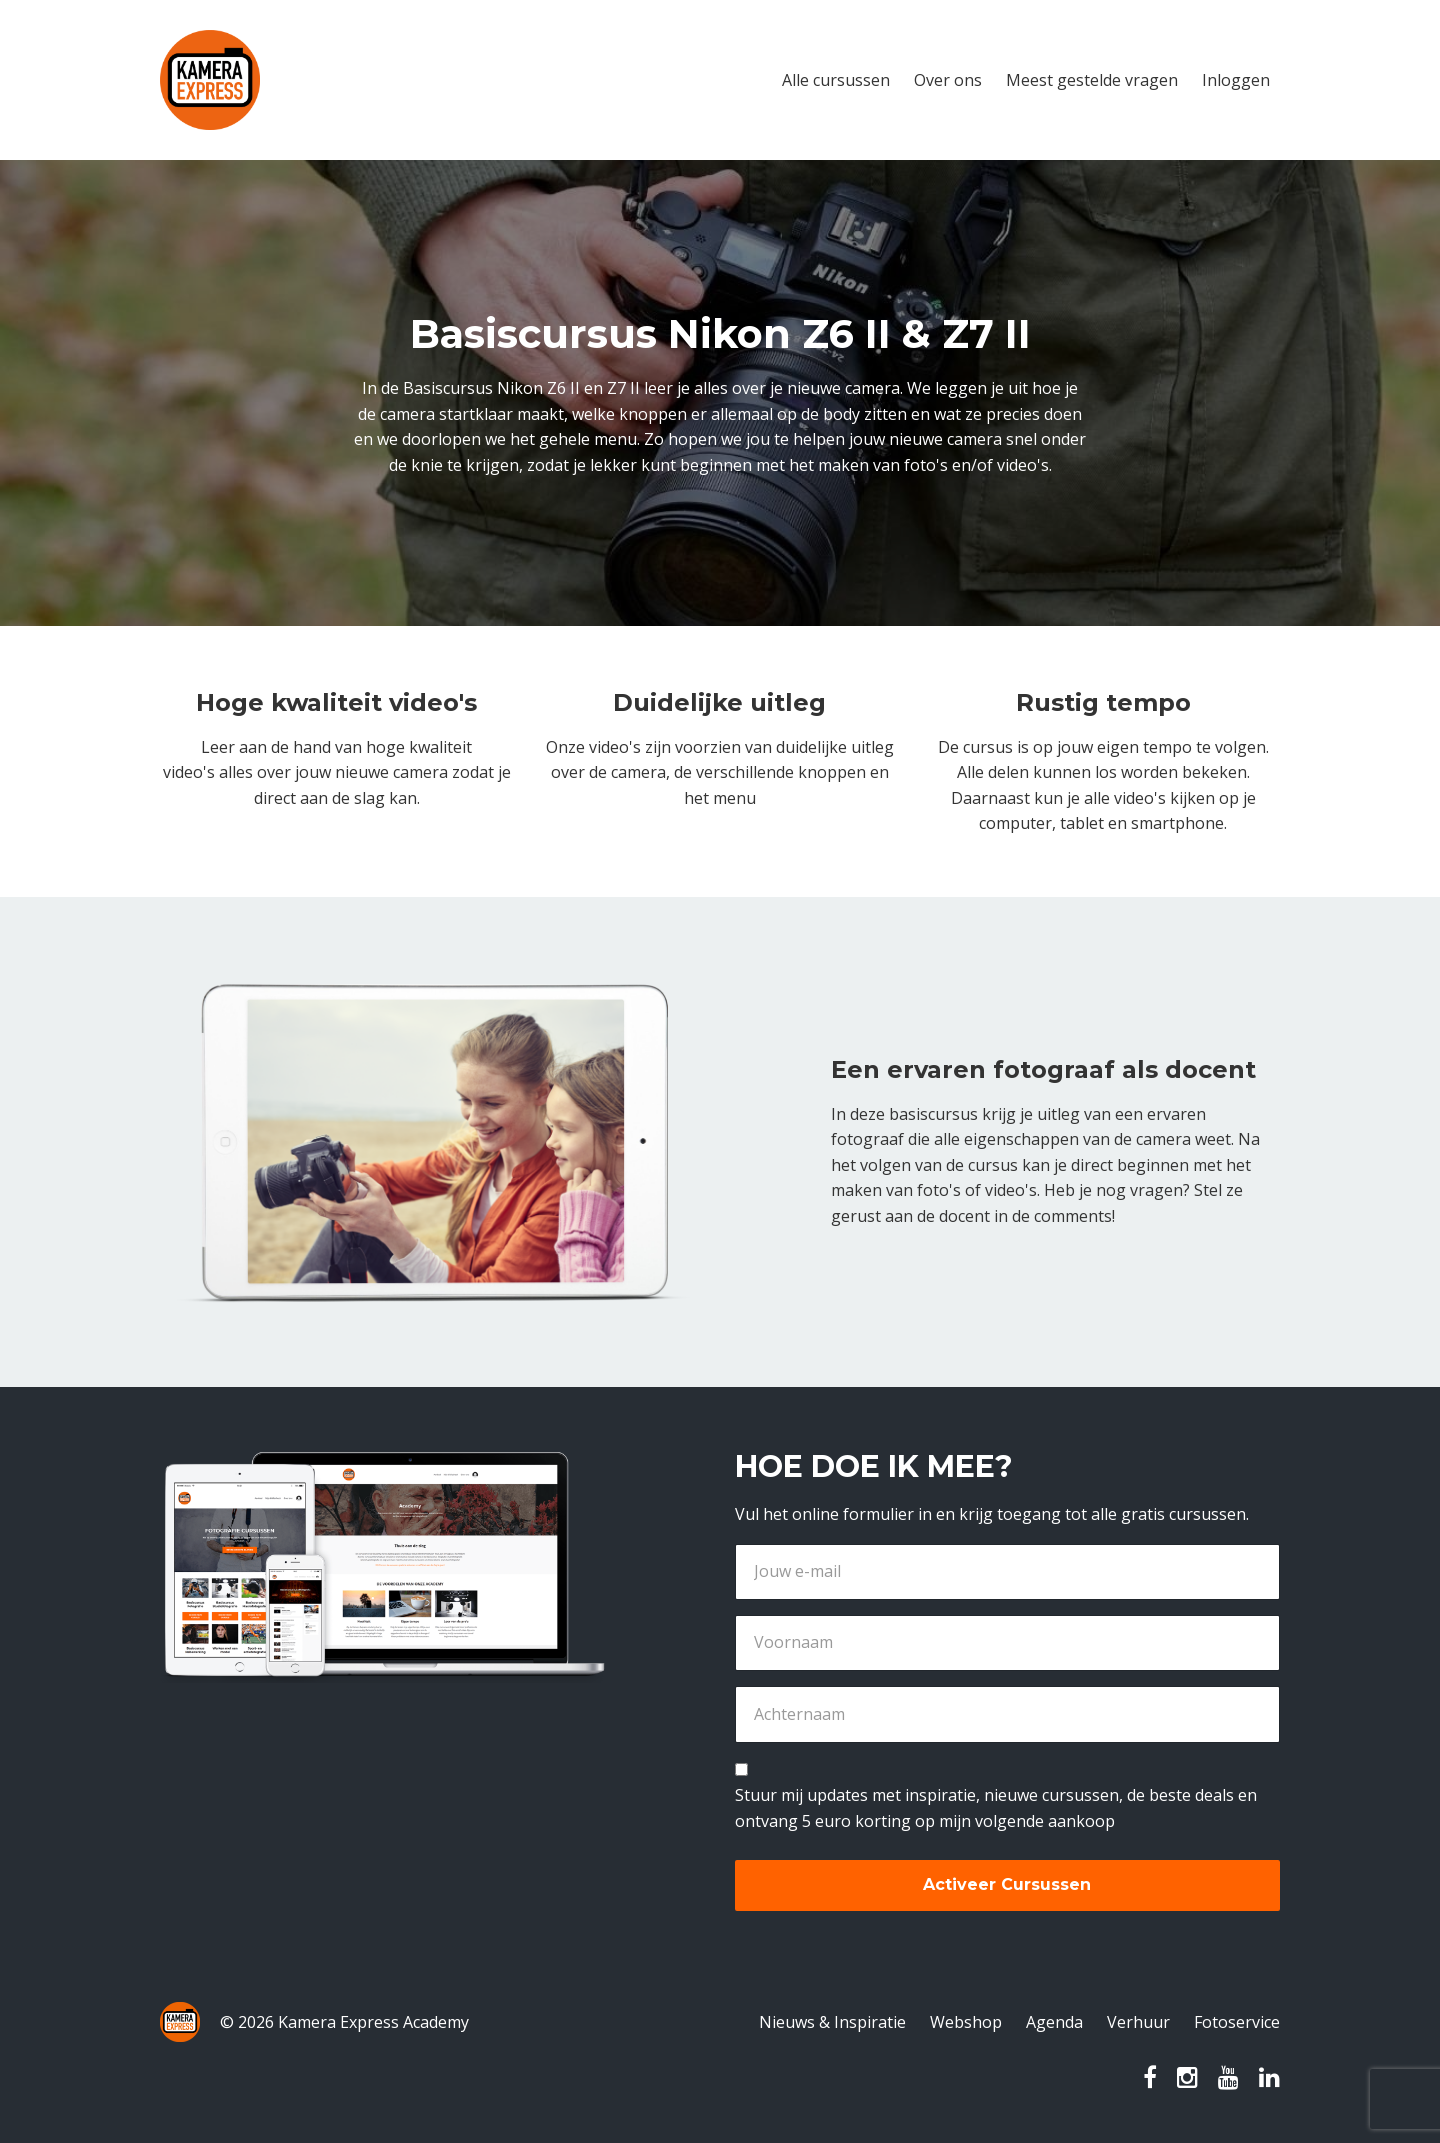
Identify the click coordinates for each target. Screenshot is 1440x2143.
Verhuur (1138, 2022)
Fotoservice (1237, 2022)
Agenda (1054, 2022)
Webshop (966, 2022)
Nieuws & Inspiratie (832, 2022)
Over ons (948, 80)
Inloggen (1236, 80)
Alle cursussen (836, 80)
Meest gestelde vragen (1092, 80)
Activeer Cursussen (1007, 1884)
